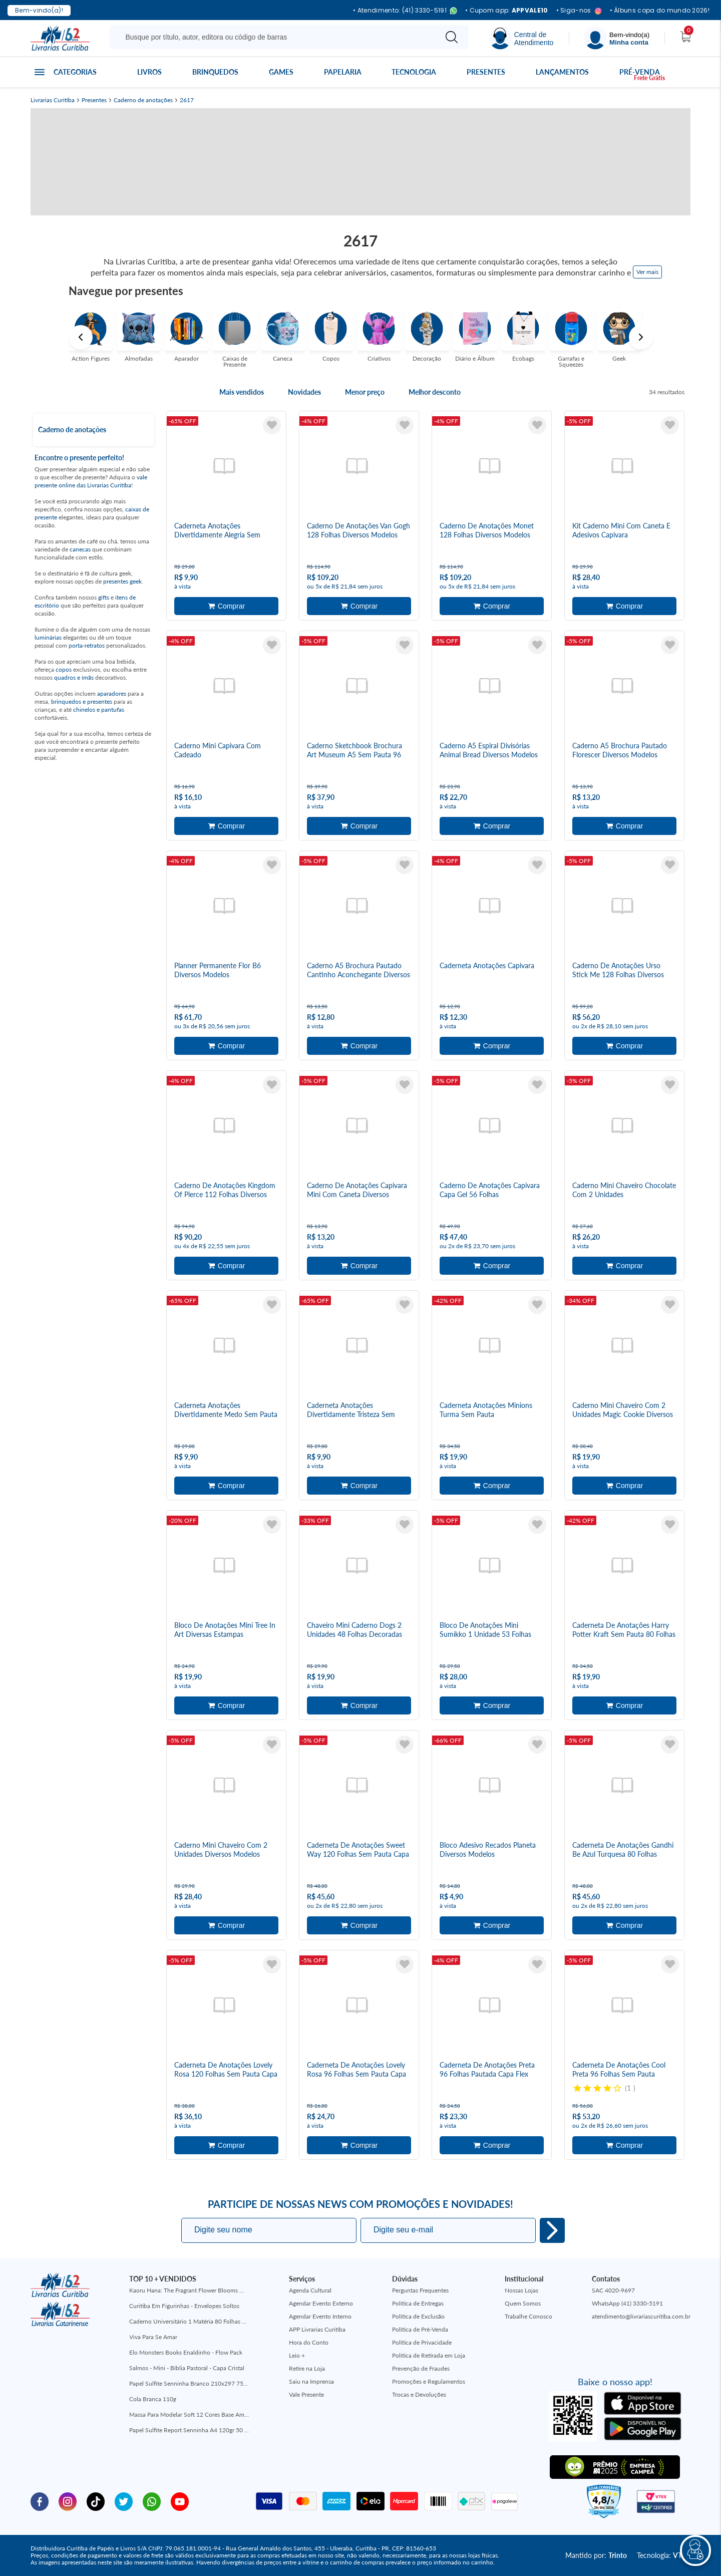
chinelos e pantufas (98, 709)
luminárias (48, 637)
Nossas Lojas (521, 2290)
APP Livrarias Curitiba (317, 2329)
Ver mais (647, 271)
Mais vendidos (241, 392)
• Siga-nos (579, 11)
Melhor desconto (435, 392)
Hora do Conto (308, 2342)
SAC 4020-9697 (613, 2290)
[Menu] (616, 38)
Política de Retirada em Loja (428, 2355)
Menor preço (365, 392)
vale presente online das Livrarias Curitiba (91, 481)
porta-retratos (87, 645)
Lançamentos (562, 72)
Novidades (304, 392)
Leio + (297, 2355)
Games (281, 72)
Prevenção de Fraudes (421, 2368)
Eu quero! (552, 2230)
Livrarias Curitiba (53, 100)
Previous (81, 337)
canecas (80, 549)
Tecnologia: (663, 2555)
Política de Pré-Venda (420, 2329)
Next (641, 337)
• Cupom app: (506, 11)
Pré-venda (639, 72)
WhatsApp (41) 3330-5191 (627, 2303)
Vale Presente (306, 2394)
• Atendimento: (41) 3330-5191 (405, 11)
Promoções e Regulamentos (428, 2381)
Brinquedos (215, 72)
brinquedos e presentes (81, 701)
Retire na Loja (307, 2368)
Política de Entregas (418, 2303)
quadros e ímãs (74, 677)
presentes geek (122, 581)
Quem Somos (523, 2303)
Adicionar (226, 606)
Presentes (486, 72)
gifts (103, 597)
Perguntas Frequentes (420, 2290)
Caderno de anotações (143, 100)
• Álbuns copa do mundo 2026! (659, 11)
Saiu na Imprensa (311, 2381)
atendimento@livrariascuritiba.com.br (641, 2316)
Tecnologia (414, 72)
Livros (149, 72)
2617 (187, 100)
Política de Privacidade (422, 2342)
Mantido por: (596, 2555)
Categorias (75, 72)
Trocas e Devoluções (419, 2394)
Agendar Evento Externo (321, 2303)
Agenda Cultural (310, 2290)
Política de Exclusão (418, 2316)
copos (64, 669)
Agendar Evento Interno (320, 2316)
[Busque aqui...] (275, 37)
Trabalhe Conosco (528, 2316)
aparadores (111, 693)
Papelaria (343, 72)
